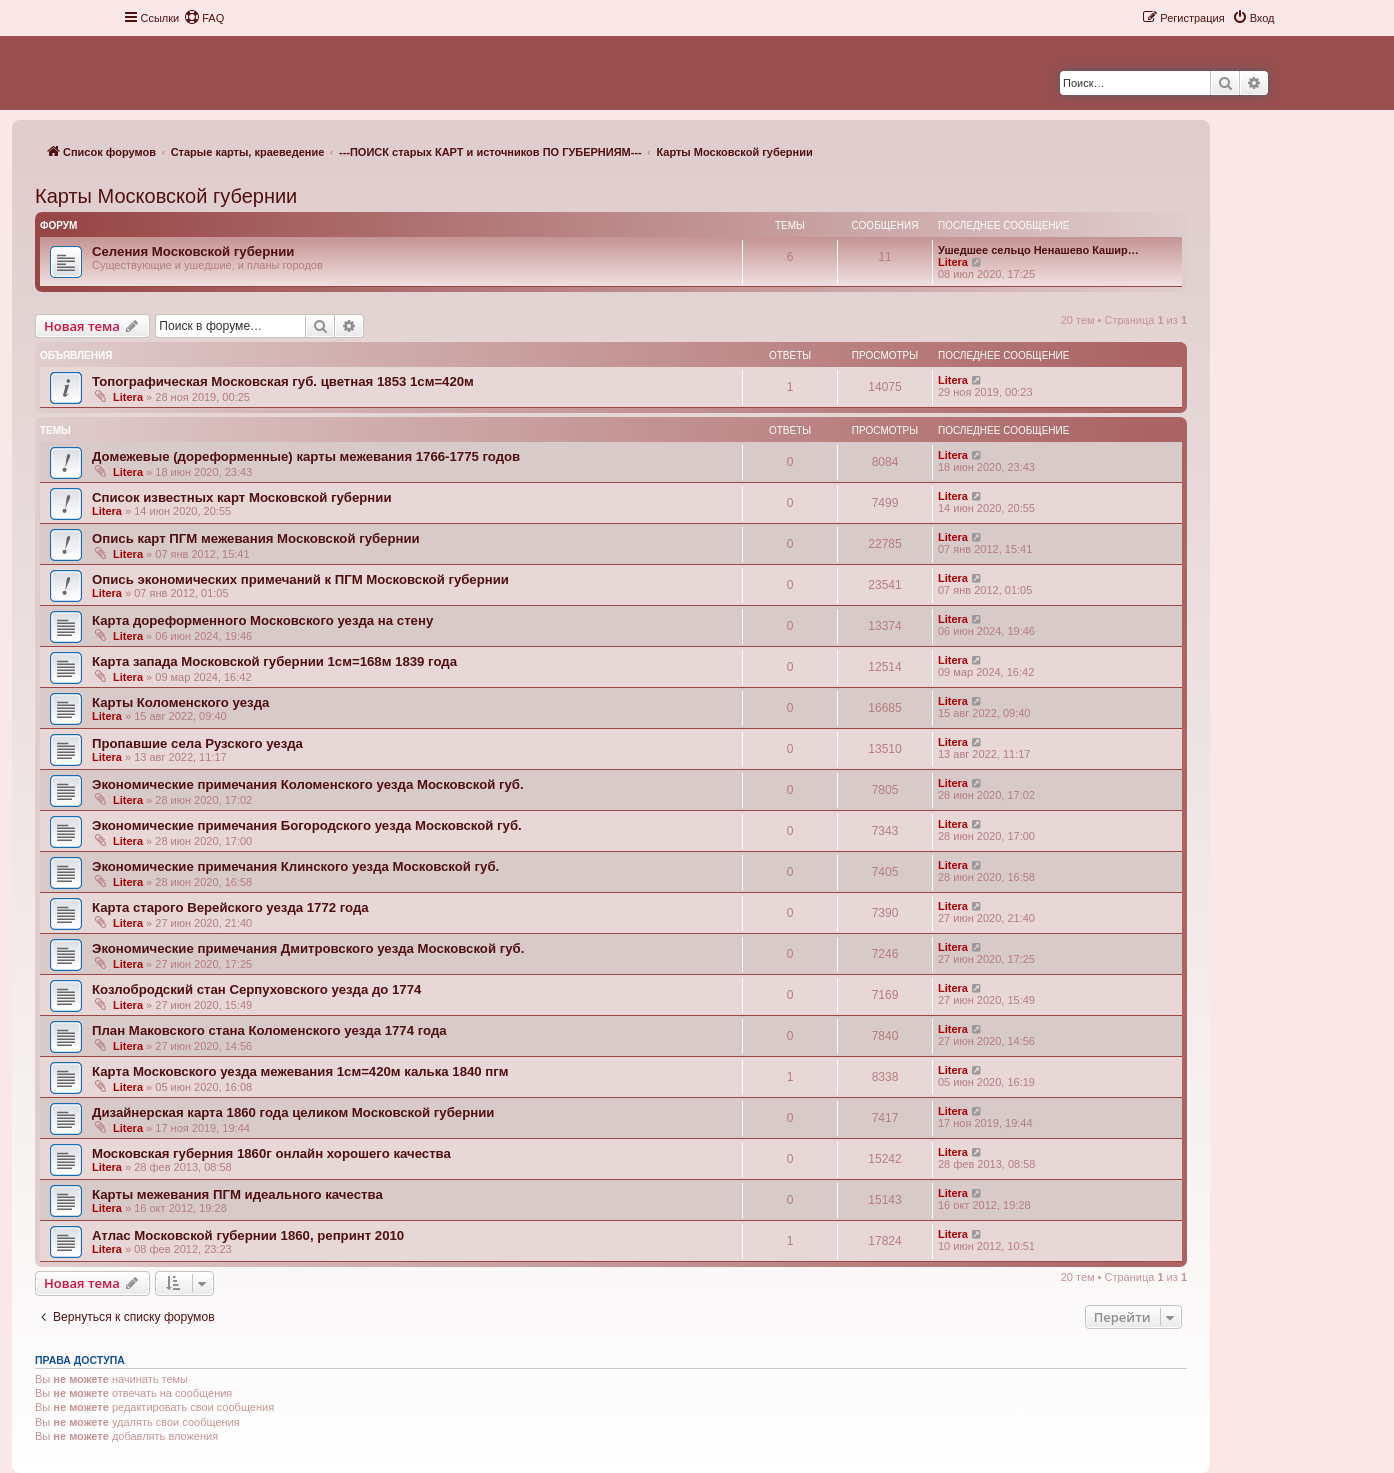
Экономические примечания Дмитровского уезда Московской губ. (308, 948)
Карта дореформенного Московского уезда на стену (262, 620)
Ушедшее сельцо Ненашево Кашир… (1038, 250)
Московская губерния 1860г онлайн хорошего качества (271, 1153)
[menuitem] (204, 18)
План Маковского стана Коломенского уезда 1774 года (269, 1030)
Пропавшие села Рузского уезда (197, 743)
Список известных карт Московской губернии (242, 497)
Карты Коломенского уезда (180, 702)
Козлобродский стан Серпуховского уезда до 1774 (256, 989)
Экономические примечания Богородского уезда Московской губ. (307, 825)
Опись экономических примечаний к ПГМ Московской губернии (300, 579)
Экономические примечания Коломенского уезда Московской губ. (308, 784)
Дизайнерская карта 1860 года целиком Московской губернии (293, 1112)
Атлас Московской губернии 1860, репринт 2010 (248, 1235)
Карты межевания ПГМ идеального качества (237, 1194)
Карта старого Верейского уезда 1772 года (230, 907)
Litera (953, 262)
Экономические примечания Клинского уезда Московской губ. (295, 866)
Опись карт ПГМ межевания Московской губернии (256, 538)
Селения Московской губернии (193, 251)
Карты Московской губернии (166, 196)
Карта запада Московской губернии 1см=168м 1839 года (274, 661)
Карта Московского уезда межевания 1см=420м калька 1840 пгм (300, 1071)
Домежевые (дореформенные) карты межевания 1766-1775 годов (306, 456)
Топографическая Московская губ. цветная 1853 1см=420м (283, 381)
